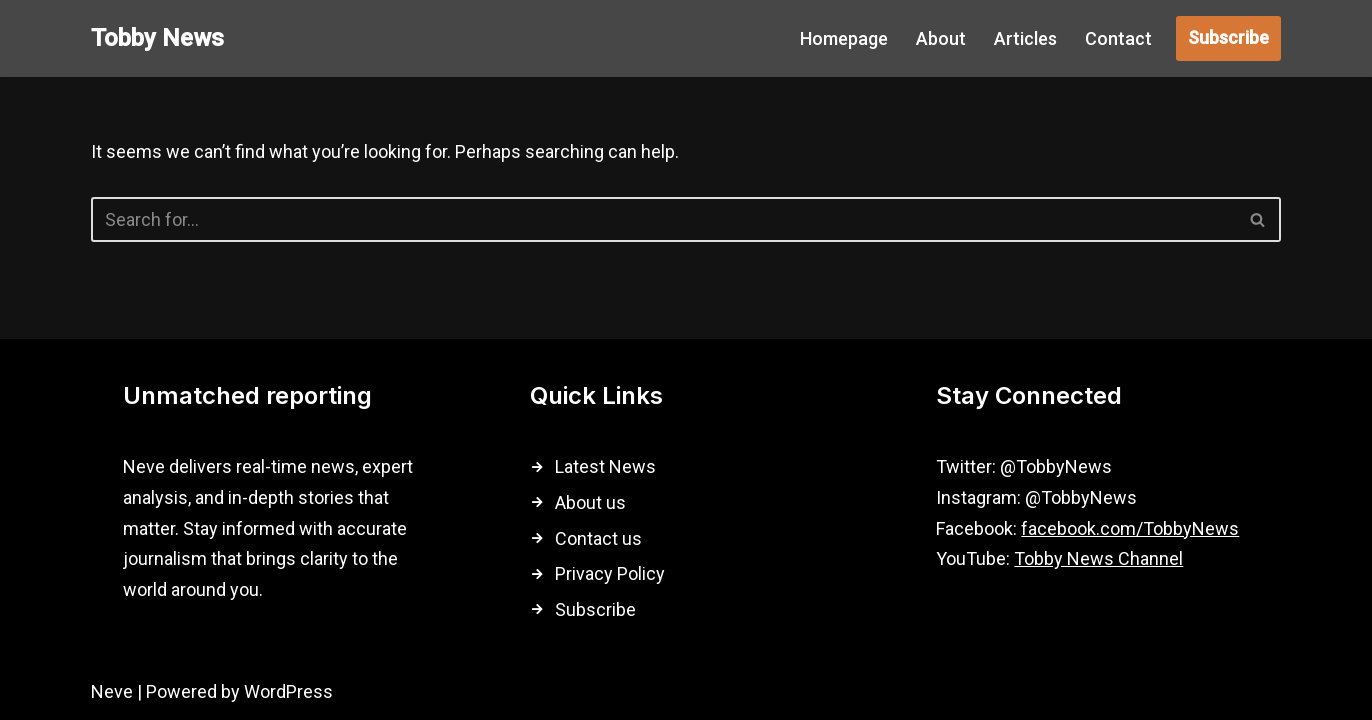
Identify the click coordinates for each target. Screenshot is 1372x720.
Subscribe (1228, 37)
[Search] (663, 219)
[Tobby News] (157, 38)
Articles (1025, 38)
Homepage (844, 38)
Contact (1118, 38)
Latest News (605, 466)
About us (590, 502)
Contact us (598, 538)
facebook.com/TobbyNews (1130, 528)
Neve (112, 691)
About (941, 38)
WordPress (288, 691)
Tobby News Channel (1098, 558)
